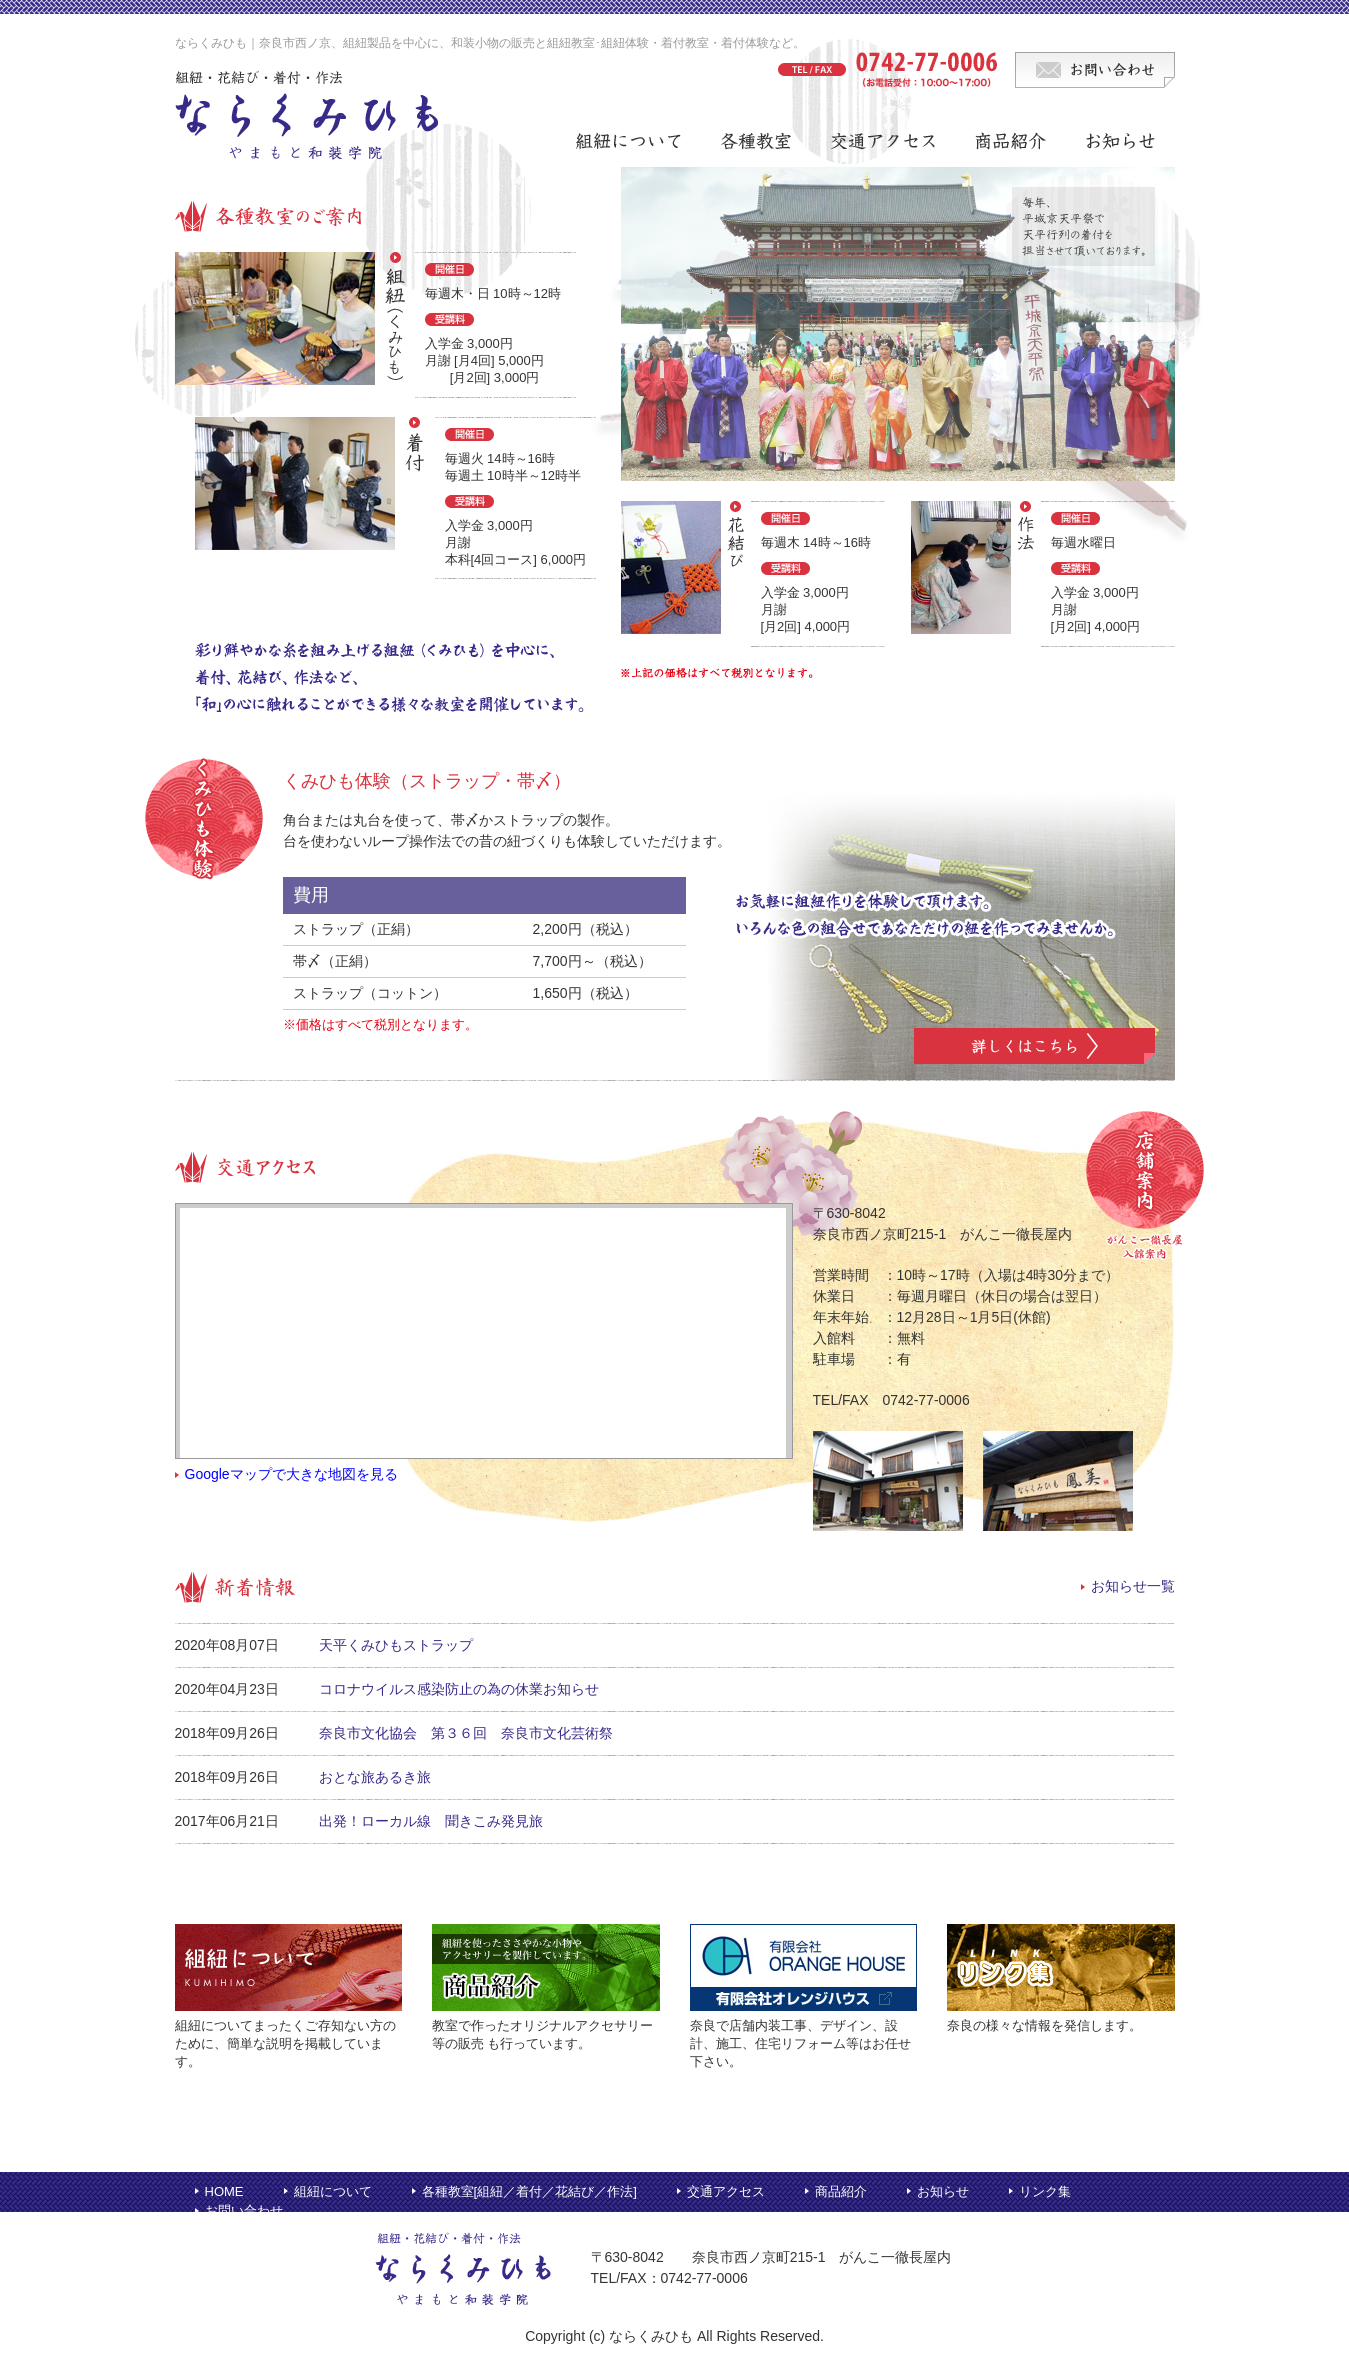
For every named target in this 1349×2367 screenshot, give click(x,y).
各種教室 (448, 2191)
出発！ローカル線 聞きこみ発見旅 (431, 1821)
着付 (529, 2191)
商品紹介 (841, 2191)
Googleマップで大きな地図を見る (291, 1474)
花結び (574, 2191)
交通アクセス (726, 2191)
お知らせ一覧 (1133, 1586)
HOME (224, 2191)
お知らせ (943, 2191)
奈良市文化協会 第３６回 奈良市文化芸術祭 (466, 1733)
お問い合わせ (244, 2210)
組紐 (490, 2191)
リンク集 (1045, 2191)
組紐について (333, 2191)
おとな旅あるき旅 (375, 1777)
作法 (620, 2191)
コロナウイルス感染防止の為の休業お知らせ (459, 1689)
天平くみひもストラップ (396, 1645)
